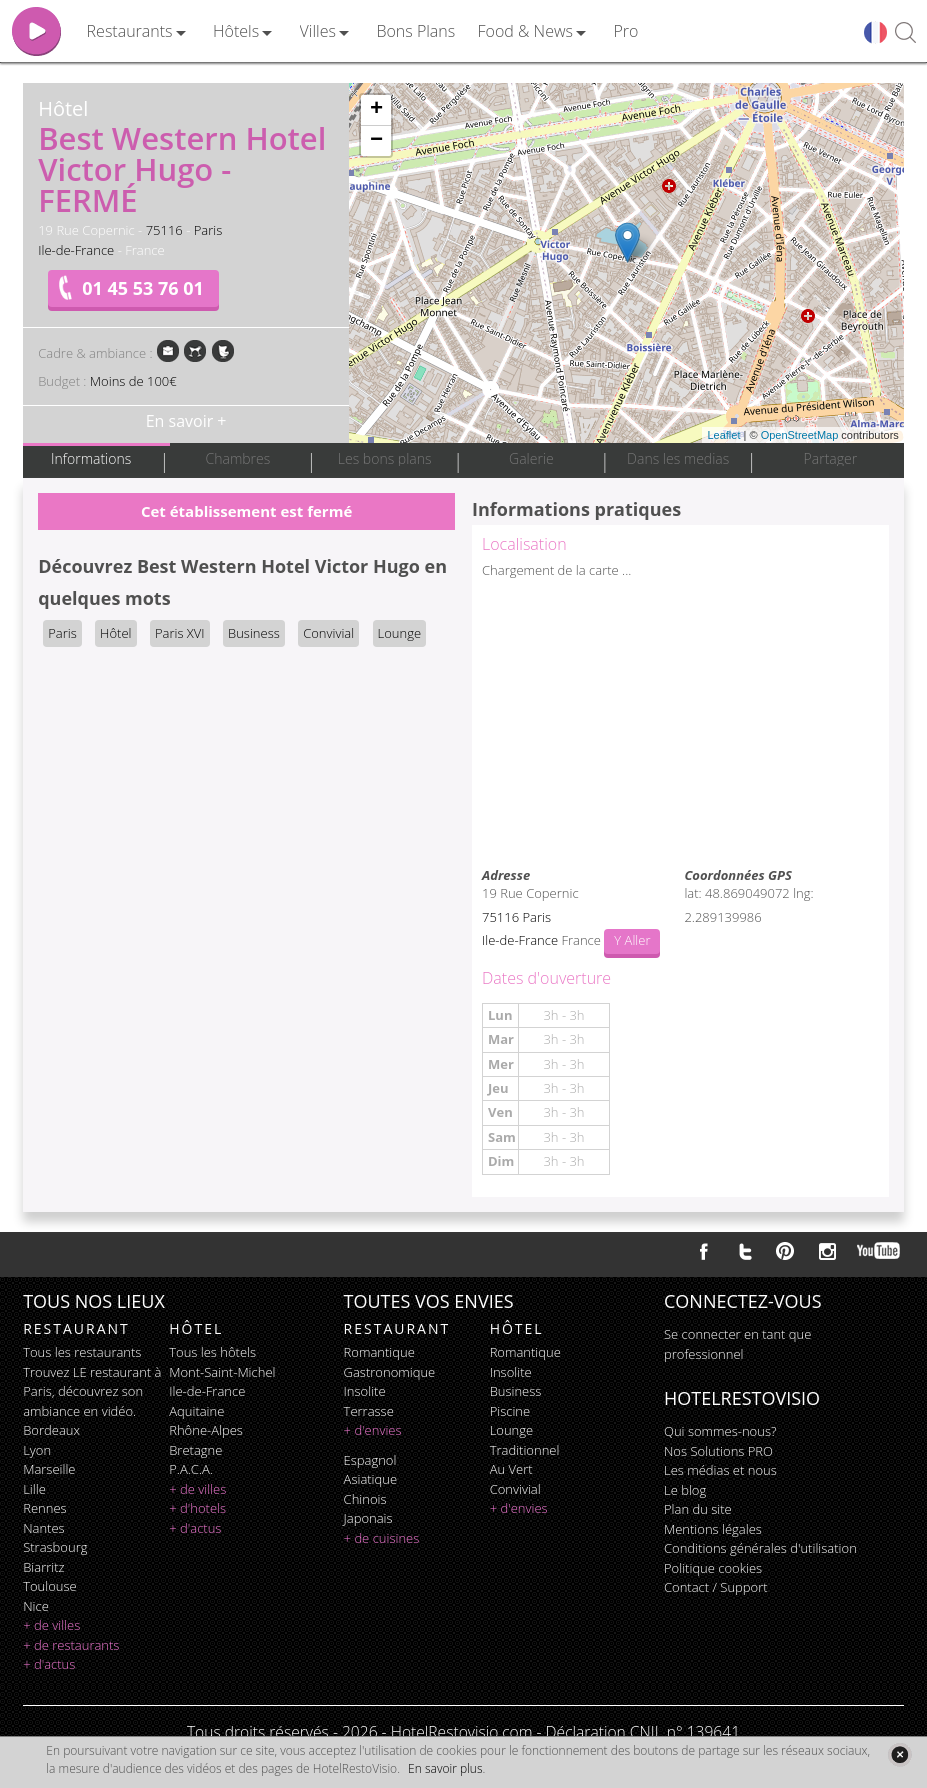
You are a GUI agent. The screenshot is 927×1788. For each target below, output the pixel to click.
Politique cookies (713, 1568)
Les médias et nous (720, 1470)
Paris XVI (180, 633)
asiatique (371, 1479)
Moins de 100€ (133, 381)
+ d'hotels (197, 1508)
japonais (368, 1518)
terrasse (369, 1411)
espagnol (370, 1460)
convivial (515, 1489)
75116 (164, 230)
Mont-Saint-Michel (222, 1372)
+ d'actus (49, 1664)
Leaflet (723, 435)
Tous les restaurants (82, 1352)
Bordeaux (51, 1430)
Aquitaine (196, 1411)
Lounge (400, 633)
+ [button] (376, 110)
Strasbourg (55, 1547)
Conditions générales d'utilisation (760, 1548)
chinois (365, 1499)
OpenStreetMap (800, 435)
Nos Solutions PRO (718, 1451)
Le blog (685, 1490)
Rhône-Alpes (206, 1430)
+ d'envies (373, 1430)
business (516, 1391)
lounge (512, 1430)
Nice (36, 1606)
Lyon (37, 1450)
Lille (34, 1489)
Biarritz (43, 1567)
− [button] (376, 141)
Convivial (328, 633)
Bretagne (195, 1450)
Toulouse (50, 1586)
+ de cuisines (382, 1538)
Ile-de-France (76, 250)
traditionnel (525, 1450)
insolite (365, 1391)
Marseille (49, 1469)
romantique (379, 1352)
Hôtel (115, 633)
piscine (510, 1411)
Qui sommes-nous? (720, 1431)
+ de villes (51, 1625)
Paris (208, 230)
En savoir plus (445, 1768)
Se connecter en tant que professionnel (737, 1344)
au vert (511, 1469)
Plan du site (698, 1509)
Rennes (44, 1508)
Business (254, 633)
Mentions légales (713, 1529)
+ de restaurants (71, 1645)
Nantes (43, 1528)
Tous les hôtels (212, 1352)
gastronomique (390, 1372)
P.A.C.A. (191, 1469)
